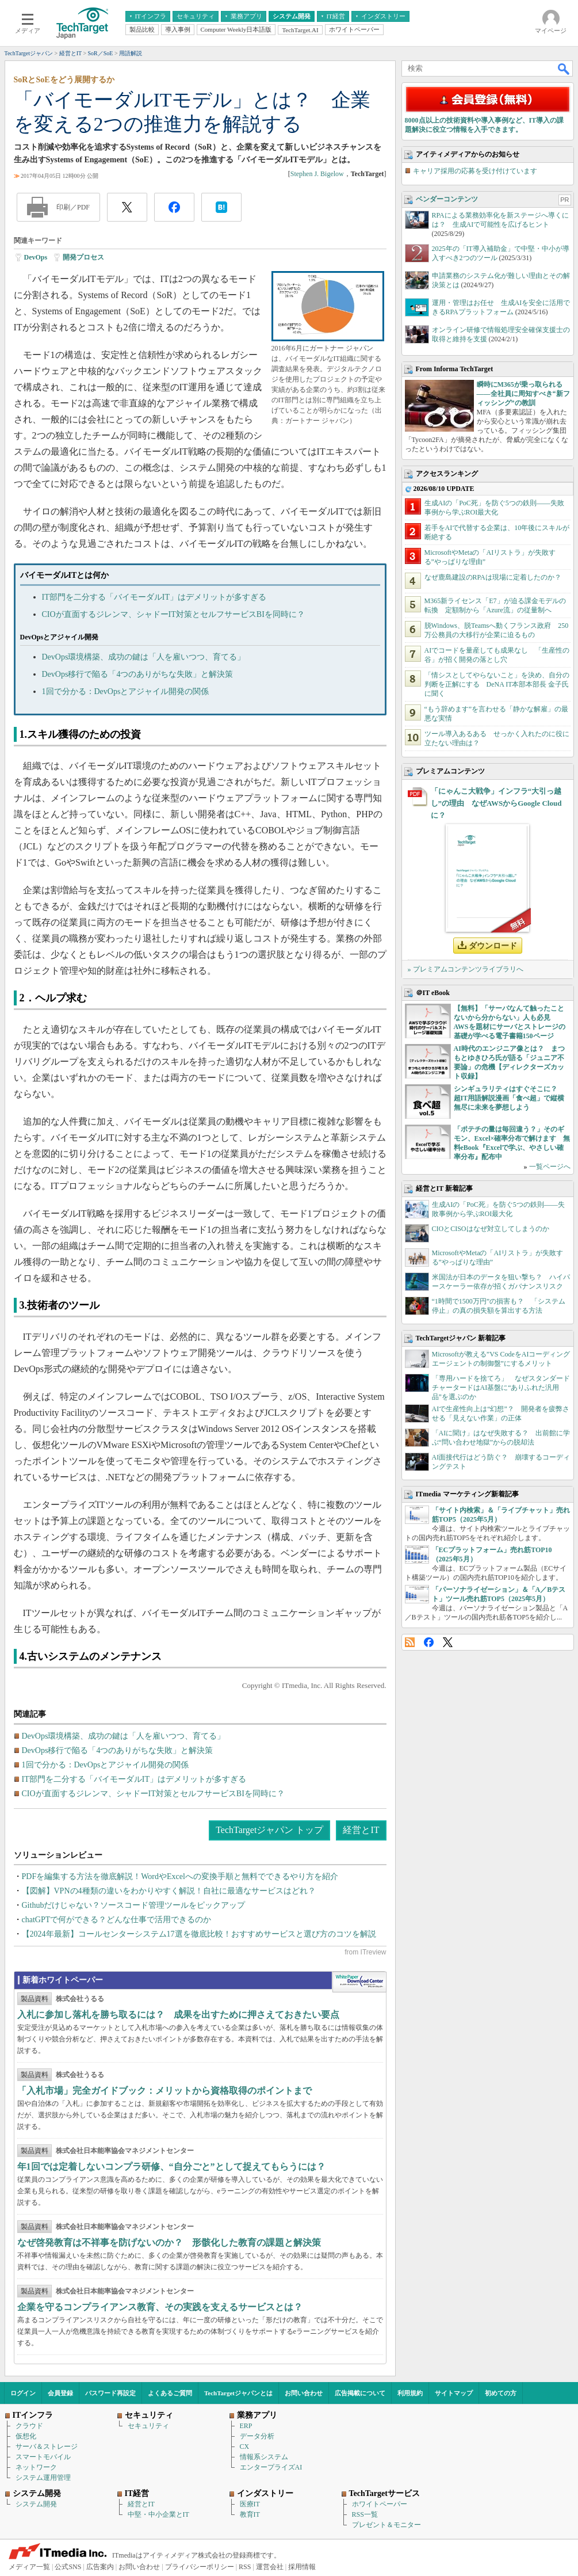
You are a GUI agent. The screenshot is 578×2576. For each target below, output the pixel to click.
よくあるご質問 (170, 2393)
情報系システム (264, 2457)
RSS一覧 (365, 2514)
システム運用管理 (43, 2478)
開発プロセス (83, 257)
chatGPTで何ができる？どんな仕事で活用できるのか (117, 1919)
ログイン (23, 2393)
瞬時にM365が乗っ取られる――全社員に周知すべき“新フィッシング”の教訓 (523, 393)
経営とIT (361, 1830)
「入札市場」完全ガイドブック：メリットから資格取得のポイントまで (164, 2090)
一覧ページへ (550, 1167)
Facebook (429, 1642)
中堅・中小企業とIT (158, 2514)
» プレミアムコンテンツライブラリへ (465, 969)
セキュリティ (148, 2426)
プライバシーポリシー (199, 2567)
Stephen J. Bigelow (317, 174)
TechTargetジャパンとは (238, 2393)
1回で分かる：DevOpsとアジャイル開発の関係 (125, 691)
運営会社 (270, 2567)
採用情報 (302, 2567)
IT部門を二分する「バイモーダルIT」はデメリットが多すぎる (154, 597)
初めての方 (500, 2393)
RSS (410, 1642)
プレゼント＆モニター (386, 2525)
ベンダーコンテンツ (447, 199)
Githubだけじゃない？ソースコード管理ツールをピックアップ (134, 1905)
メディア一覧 (29, 2567)
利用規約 (410, 2393)
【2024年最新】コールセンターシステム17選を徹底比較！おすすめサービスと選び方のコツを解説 (199, 1934)
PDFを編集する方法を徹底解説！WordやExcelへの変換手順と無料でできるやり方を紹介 (180, 1876)
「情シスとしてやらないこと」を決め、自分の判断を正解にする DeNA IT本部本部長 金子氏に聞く (496, 684)
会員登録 (60, 2393)
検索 (564, 68)
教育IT (250, 2514)
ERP (246, 2426)
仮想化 (26, 2436)
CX (245, 2446)
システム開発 (36, 2504)
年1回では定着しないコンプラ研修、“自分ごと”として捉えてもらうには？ (171, 2166)
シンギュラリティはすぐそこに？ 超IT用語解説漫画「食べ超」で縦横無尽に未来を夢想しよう (509, 1098)
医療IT (250, 2504)
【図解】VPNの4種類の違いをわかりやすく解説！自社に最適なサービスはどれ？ (169, 1891)
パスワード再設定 (110, 2393)
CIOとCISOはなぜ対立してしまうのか (490, 1229)
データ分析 (257, 2436)
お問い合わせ (304, 2393)
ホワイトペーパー (379, 2504)
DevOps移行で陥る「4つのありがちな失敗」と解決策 (138, 674)
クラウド (29, 2426)
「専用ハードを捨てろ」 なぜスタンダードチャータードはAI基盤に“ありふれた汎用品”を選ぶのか (501, 1387)
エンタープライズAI (271, 2467)
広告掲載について (360, 2393)
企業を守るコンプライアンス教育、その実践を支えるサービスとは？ (160, 2307)
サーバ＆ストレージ (47, 2446)
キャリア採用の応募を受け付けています (475, 171)
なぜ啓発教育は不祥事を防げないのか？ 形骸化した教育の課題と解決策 (169, 2242)
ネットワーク (36, 2467)
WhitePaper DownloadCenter (359, 1982)
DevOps (36, 257)
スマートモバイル (43, 2457)
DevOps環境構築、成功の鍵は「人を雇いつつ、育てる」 (144, 657)
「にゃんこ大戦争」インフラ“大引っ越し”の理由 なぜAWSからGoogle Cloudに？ (496, 803)
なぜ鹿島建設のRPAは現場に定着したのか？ (492, 577)
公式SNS (68, 2567)
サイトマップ (454, 2393)
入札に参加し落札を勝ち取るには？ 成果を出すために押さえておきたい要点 (178, 2014)
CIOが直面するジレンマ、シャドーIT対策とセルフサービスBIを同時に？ (173, 614)
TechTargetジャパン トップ (269, 1830)
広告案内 (100, 2567)
